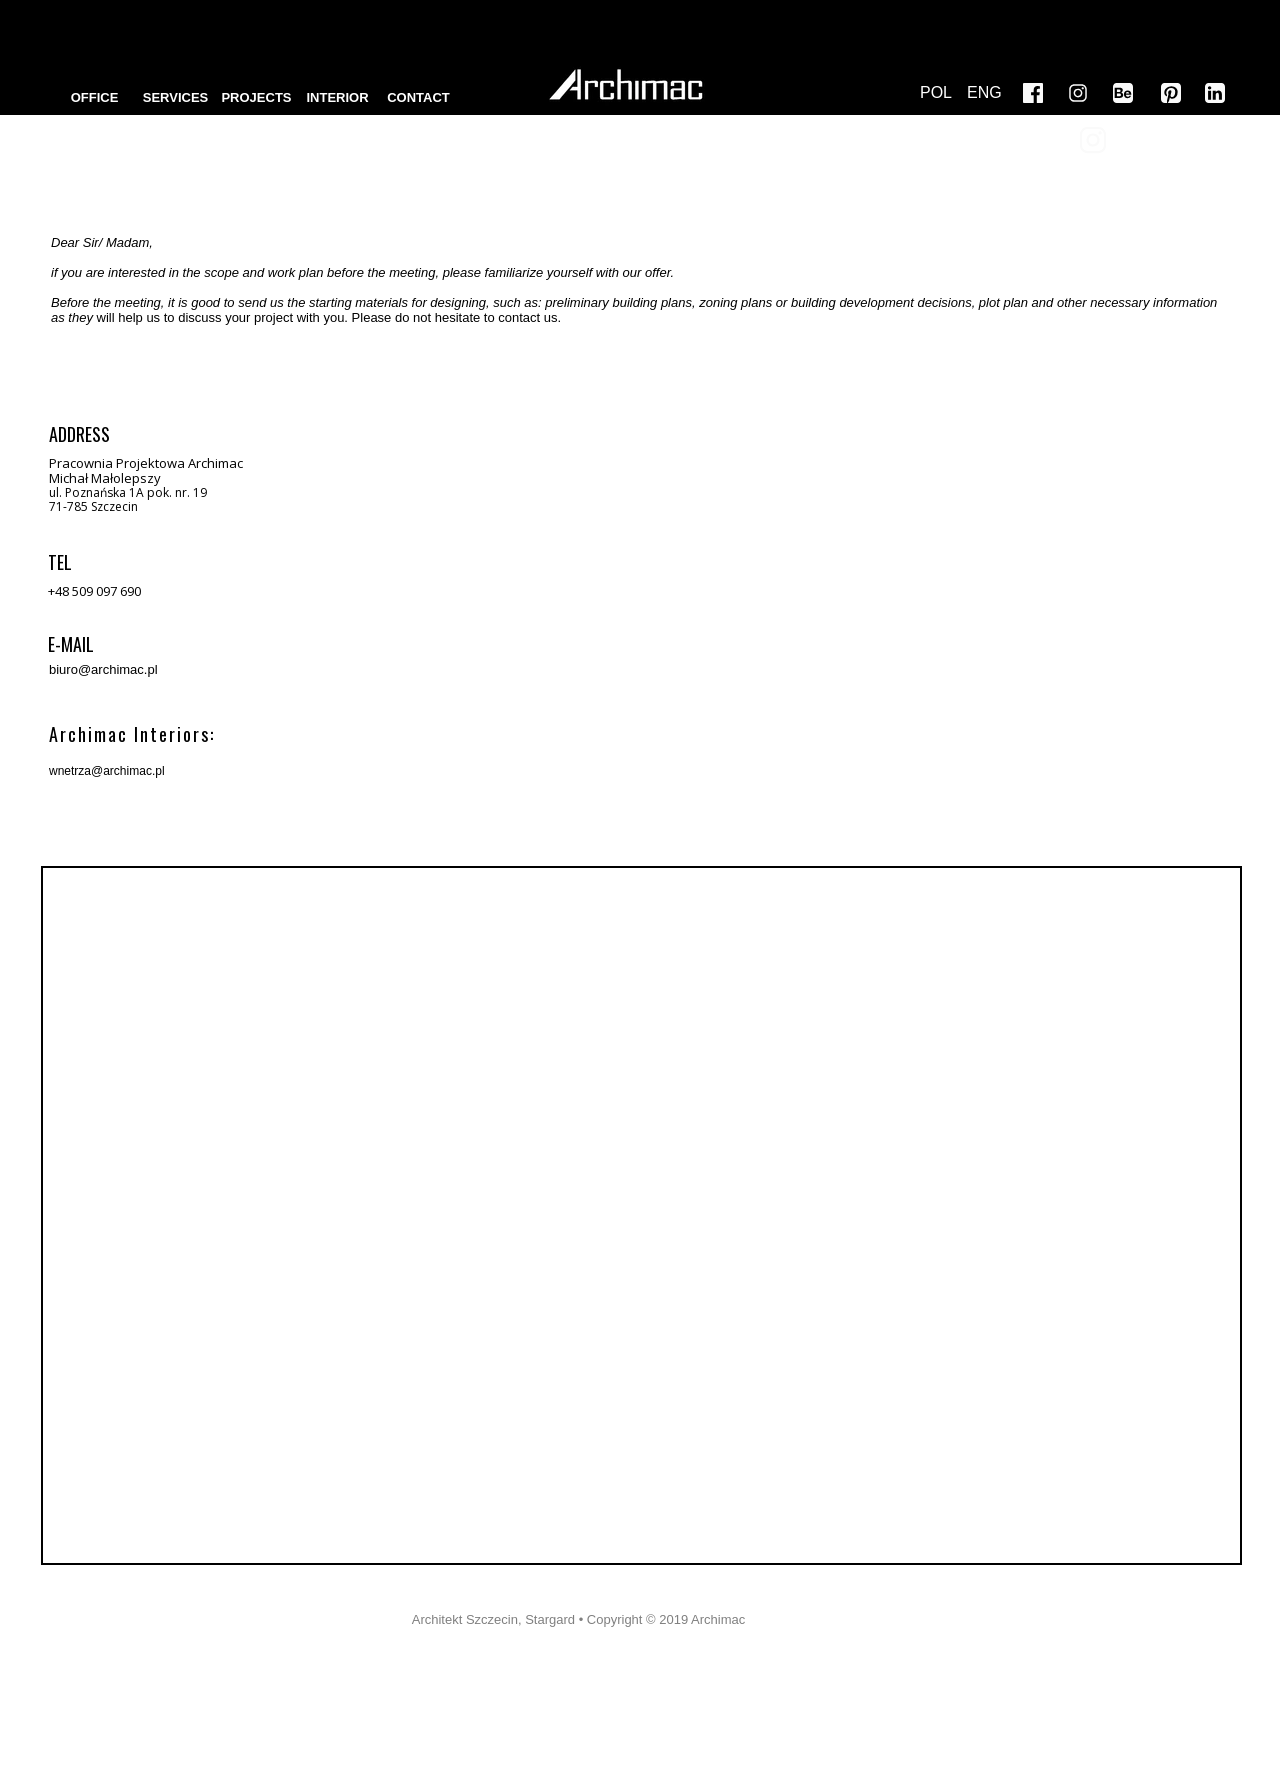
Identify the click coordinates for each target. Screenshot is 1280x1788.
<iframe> (641, 1215)
